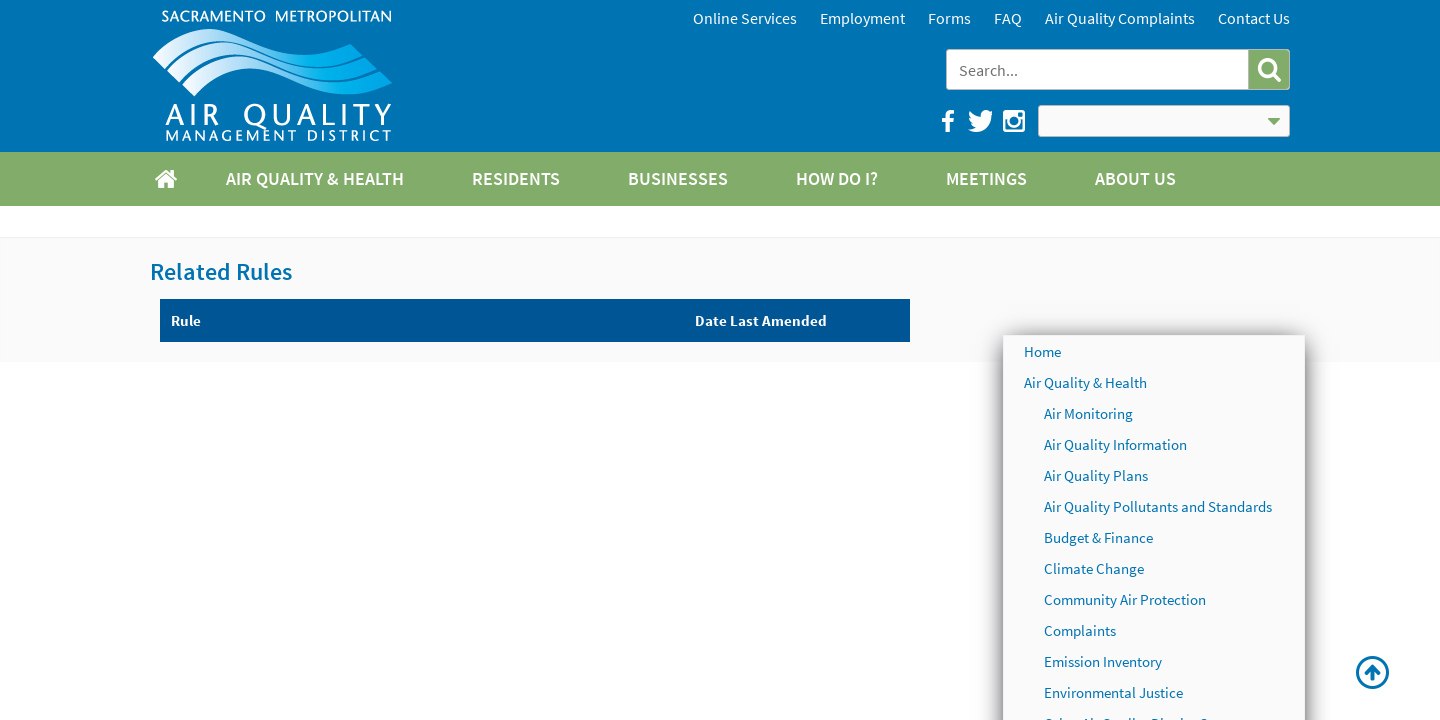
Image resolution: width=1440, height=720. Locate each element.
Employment (862, 18)
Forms (949, 18)
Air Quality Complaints (1120, 18)
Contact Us (1254, 18)
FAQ (1008, 18)
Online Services (745, 18)
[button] (1268, 69)
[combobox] (1099, 69)
